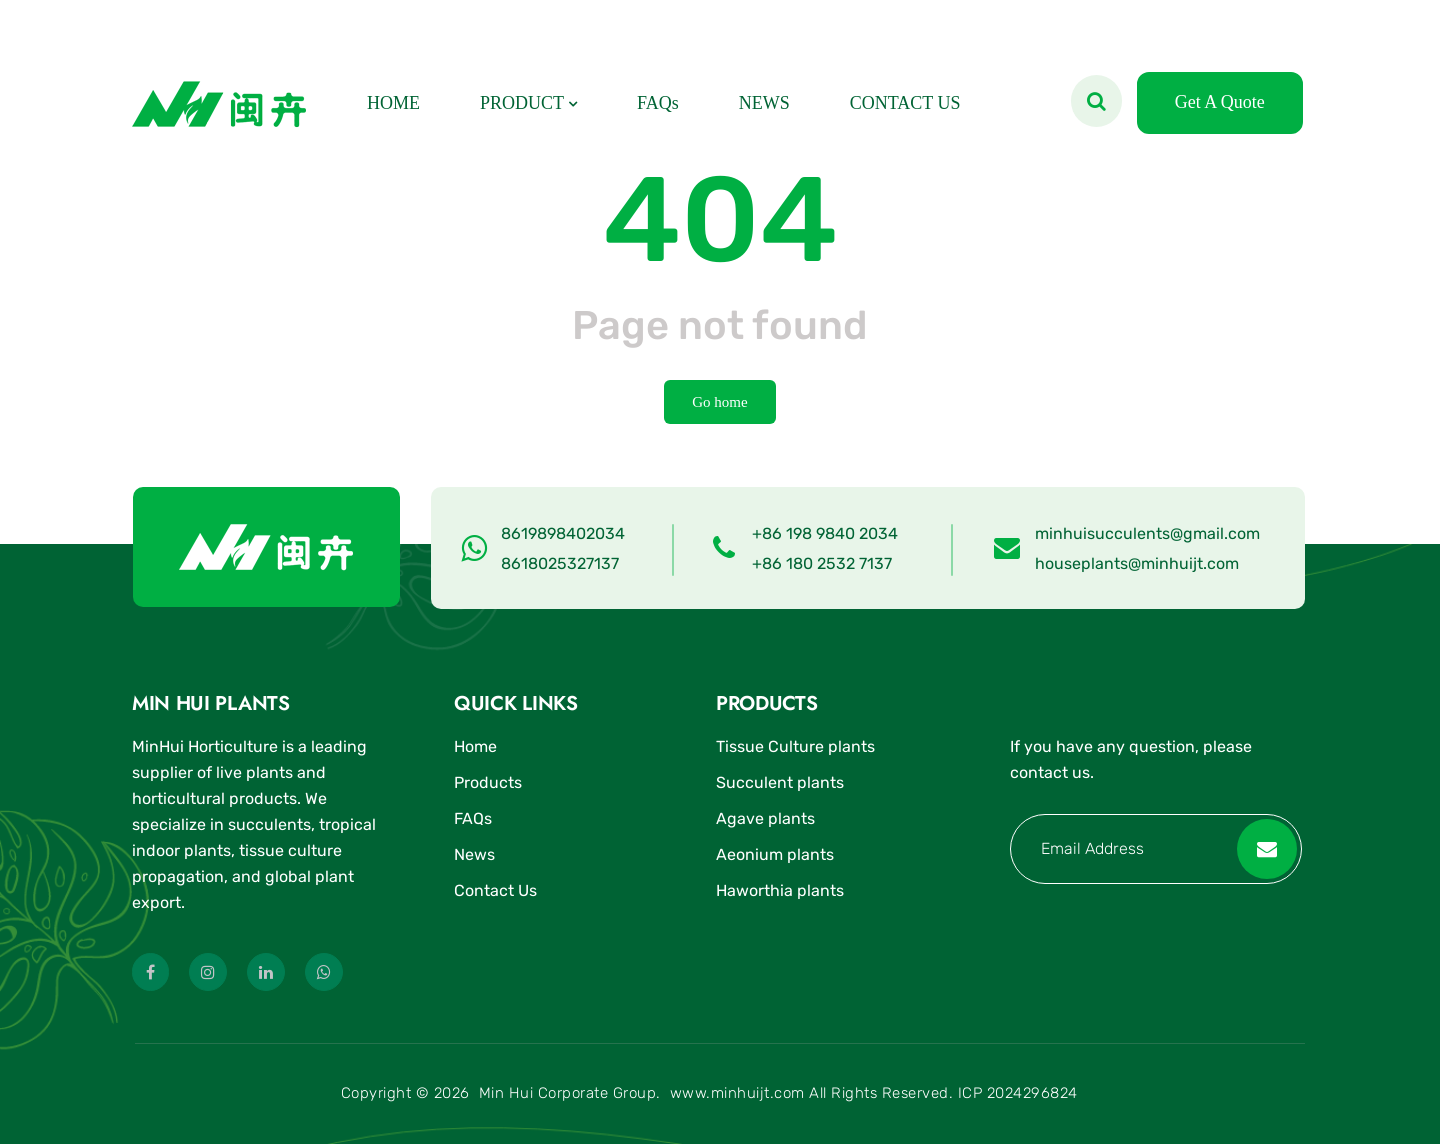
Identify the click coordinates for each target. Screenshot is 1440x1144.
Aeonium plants (775, 854)
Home (475, 746)
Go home (719, 402)
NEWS (764, 103)
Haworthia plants (780, 890)
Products (488, 782)
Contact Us (495, 890)
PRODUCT (522, 103)
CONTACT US (905, 103)
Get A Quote (1220, 102)
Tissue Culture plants (795, 746)
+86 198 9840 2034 (825, 533)
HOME (393, 103)
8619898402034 (563, 533)
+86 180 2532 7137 (822, 563)
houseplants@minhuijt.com (1137, 563)
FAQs (658, 103)
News (474, 854)
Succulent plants (780, 782)
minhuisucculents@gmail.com (1147, 533)
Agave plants (765, 818)
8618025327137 (560, 563)
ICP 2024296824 (1018, 1093)
